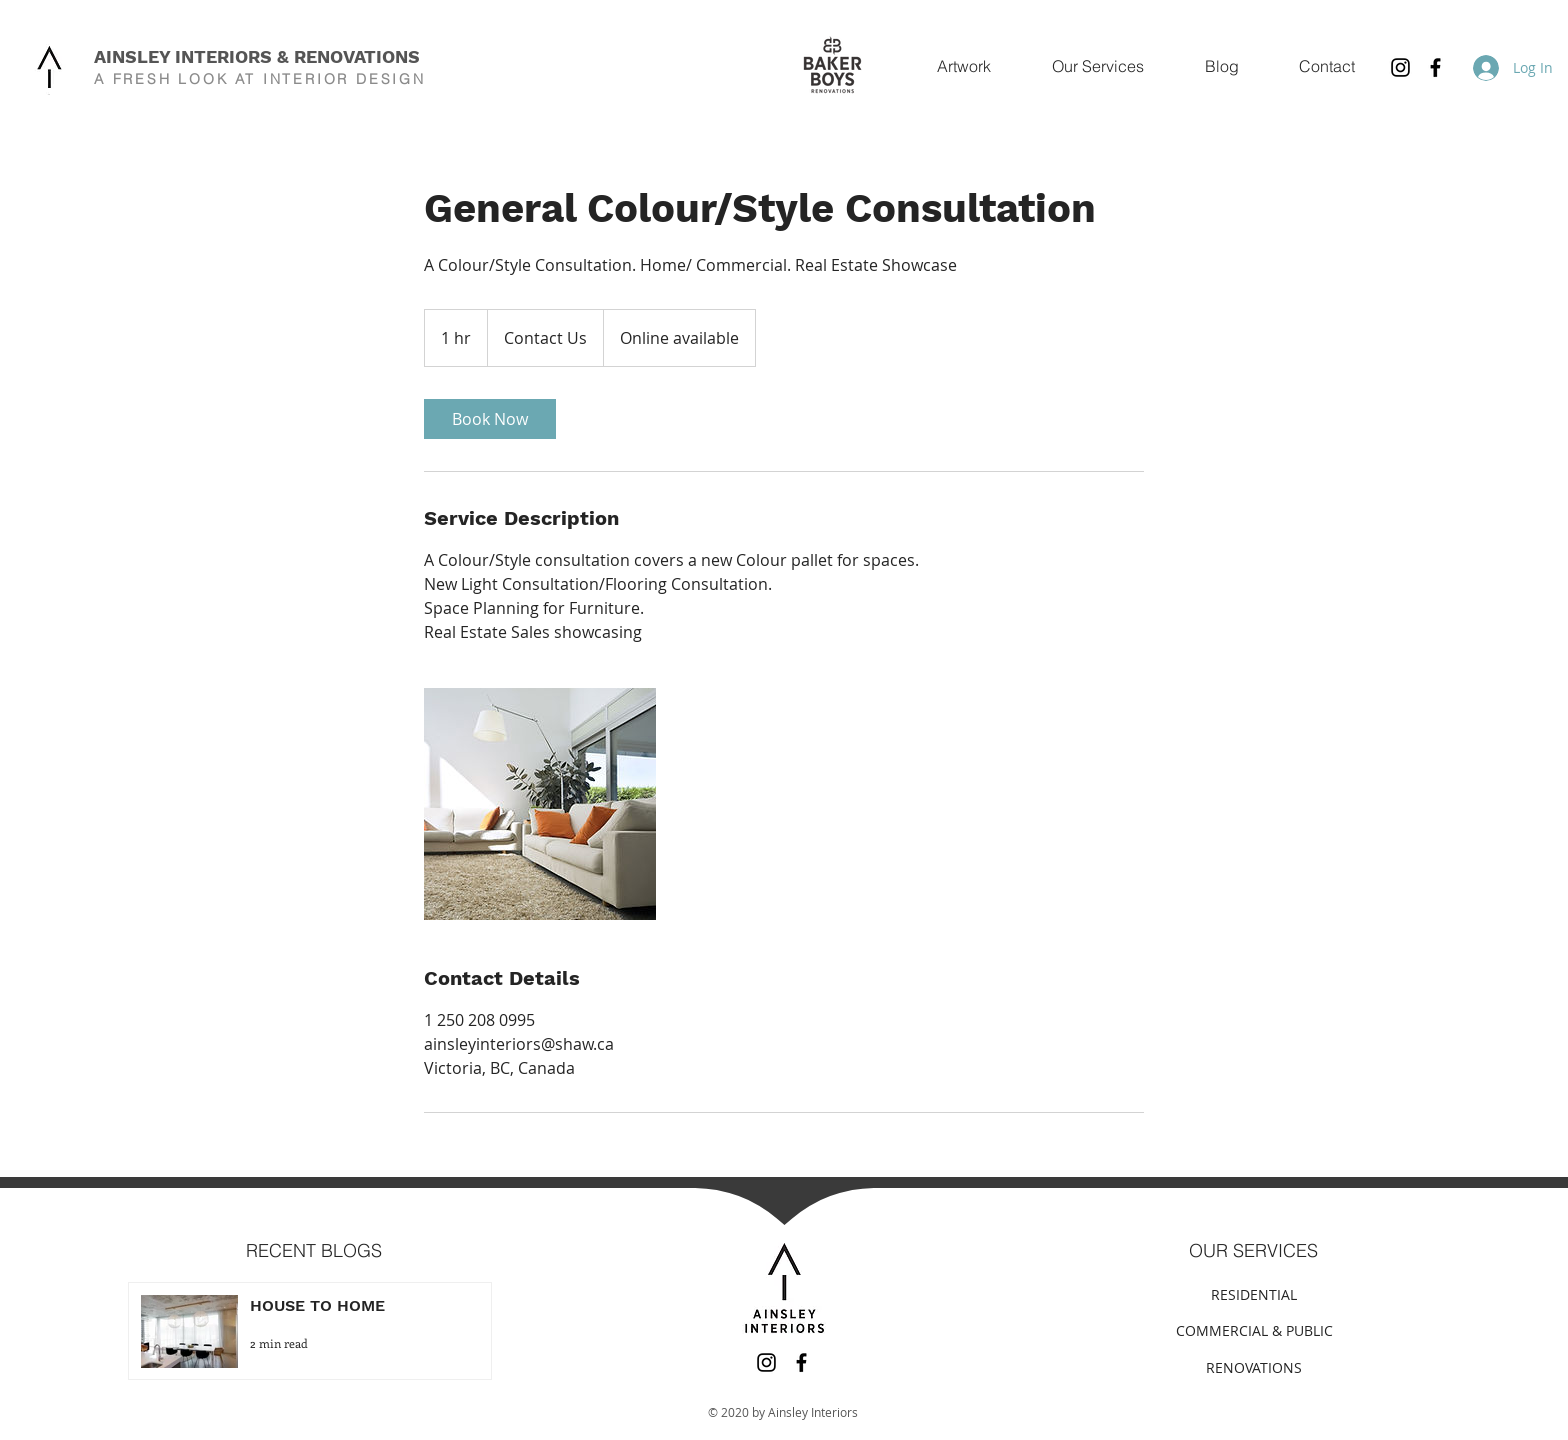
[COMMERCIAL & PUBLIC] (1254, 1330)
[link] (490, 419)
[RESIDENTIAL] (1254, 1294)
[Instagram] (1400, 67)
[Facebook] (1435, 67)
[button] (1097, 66)
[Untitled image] (540, 804)
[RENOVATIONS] (1254, 1367)
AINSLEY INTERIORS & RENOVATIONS (257, 56)
